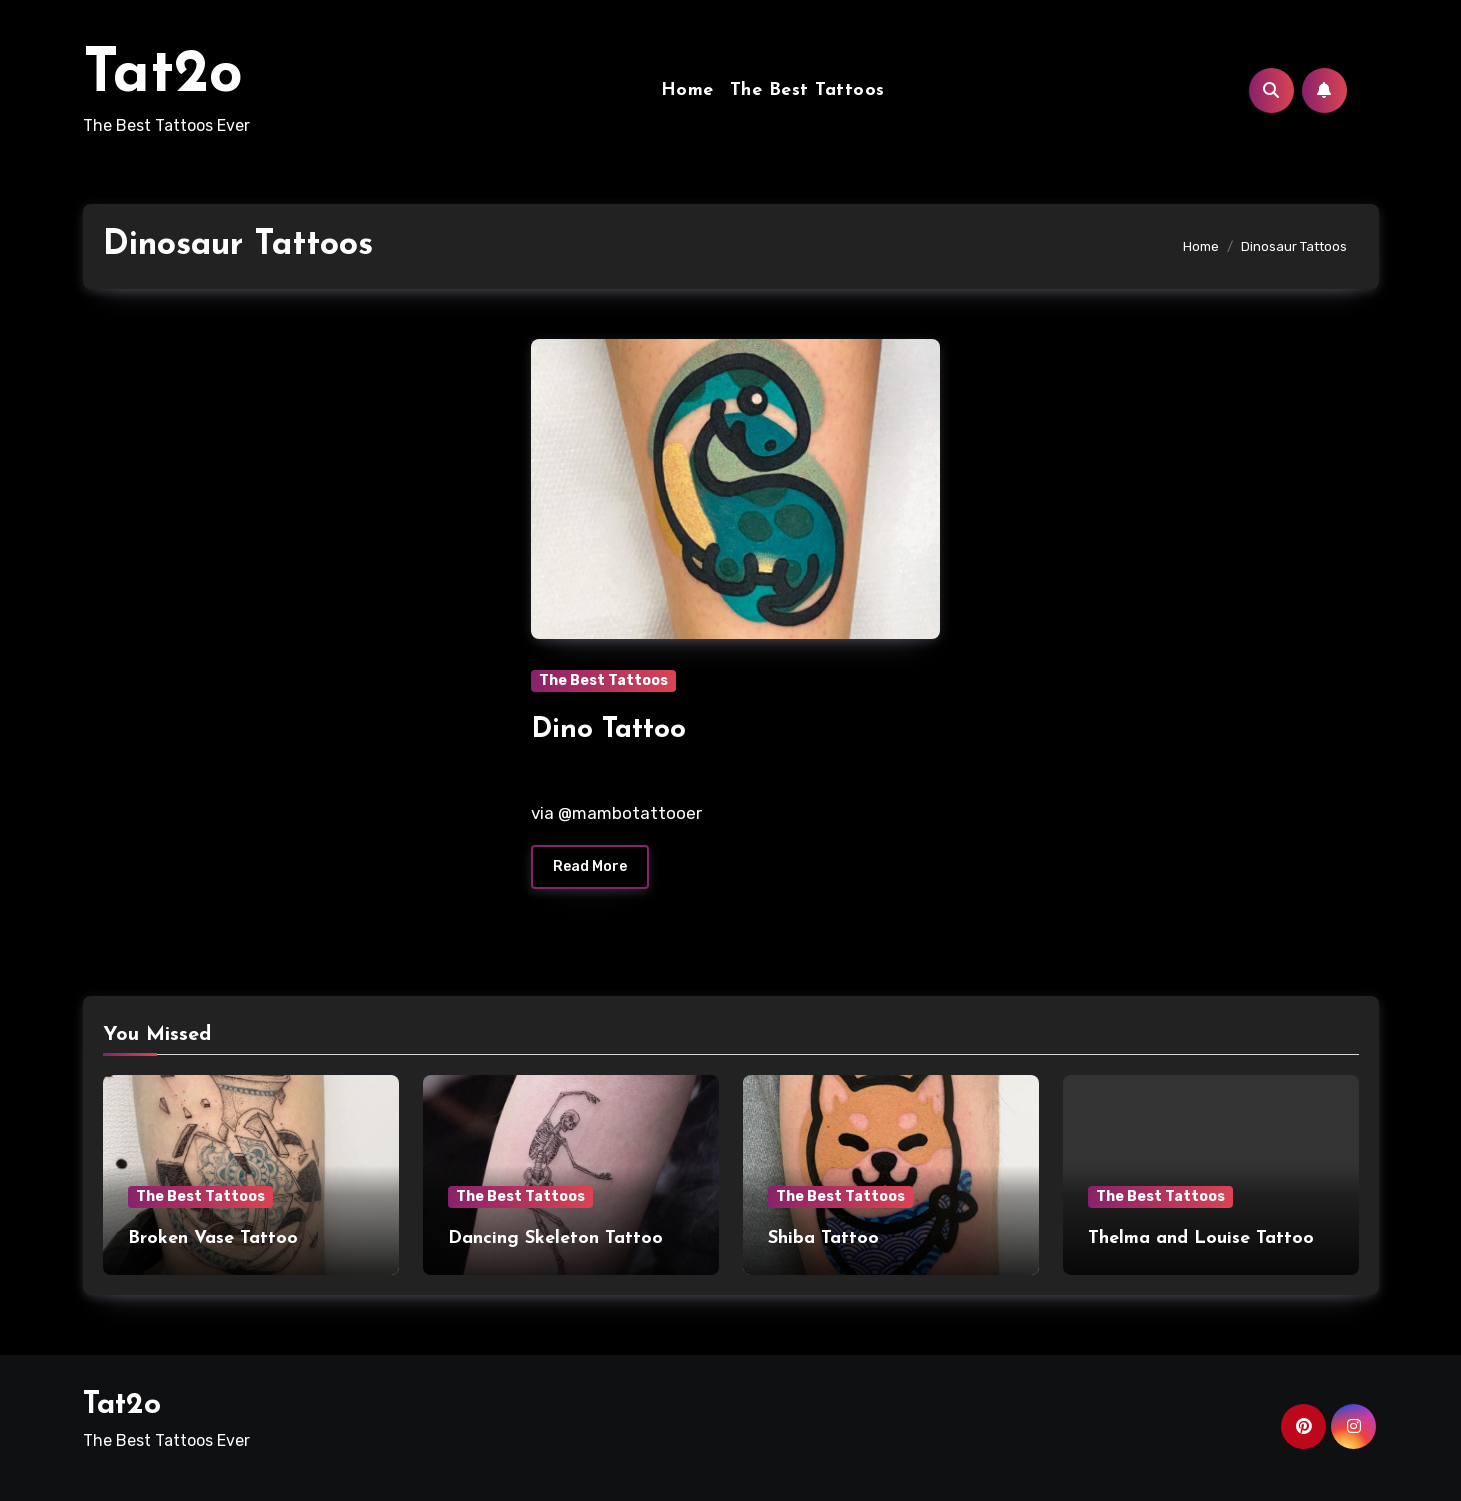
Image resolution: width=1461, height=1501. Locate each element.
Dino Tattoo (608, 730)
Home (687, 90)
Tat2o (163, 76)
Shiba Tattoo (823, 1238)
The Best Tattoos (807, 90)
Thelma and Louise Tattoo (1201, 1238)
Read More (590, 866)
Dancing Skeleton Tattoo (555, 1238)
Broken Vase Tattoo (213, 1238)
